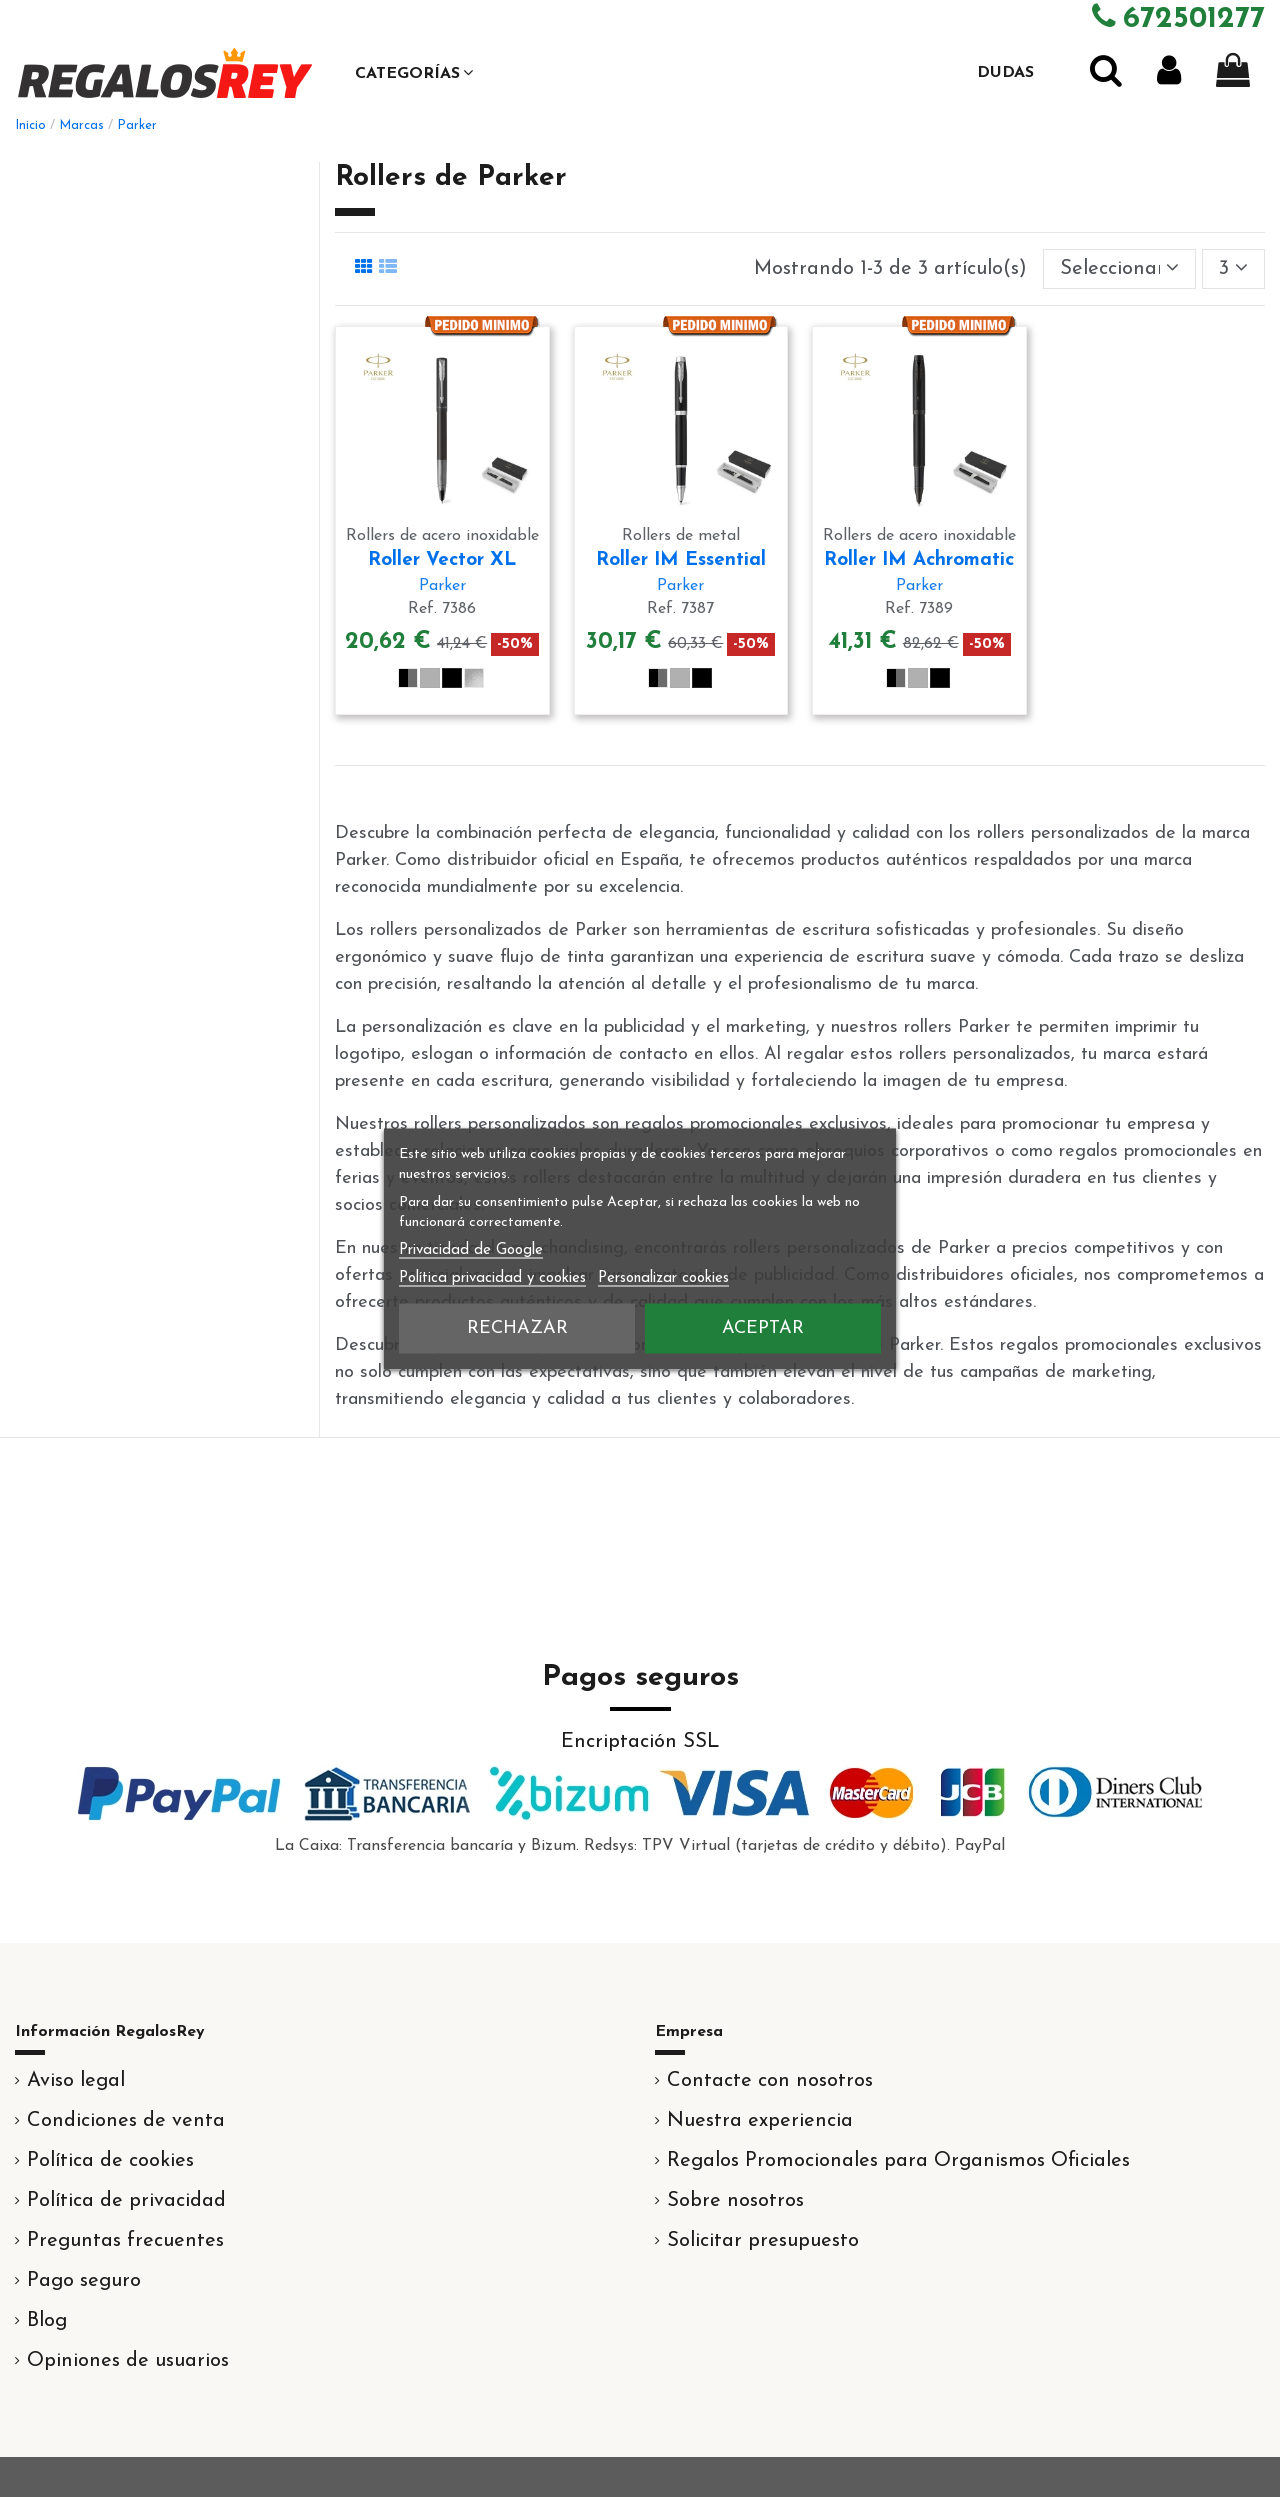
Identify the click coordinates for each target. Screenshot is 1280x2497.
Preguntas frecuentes (125, 2241)
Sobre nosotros (735, 2201)
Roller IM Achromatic (919, 560)
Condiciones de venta (126, 2121)
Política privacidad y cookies (492, 1277)
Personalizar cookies (663, 1277)
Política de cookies (110, 2161)
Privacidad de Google (471, 1249)
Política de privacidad (126, 2201)
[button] (414, 73)
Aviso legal (76, 2081)
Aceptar (763, 1327)
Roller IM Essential (681, 560)
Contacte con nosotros (770, 2081)
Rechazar (517, 1327)
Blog (47, 2321)
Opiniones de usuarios (128, 2361)
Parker (442, 586)
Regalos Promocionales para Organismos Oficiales (898, 2161)
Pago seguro (84, 2281)
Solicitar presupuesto (763, 2241)
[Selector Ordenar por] (1119, 269)
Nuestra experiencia (760, 2121)
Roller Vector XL (442, 560)
